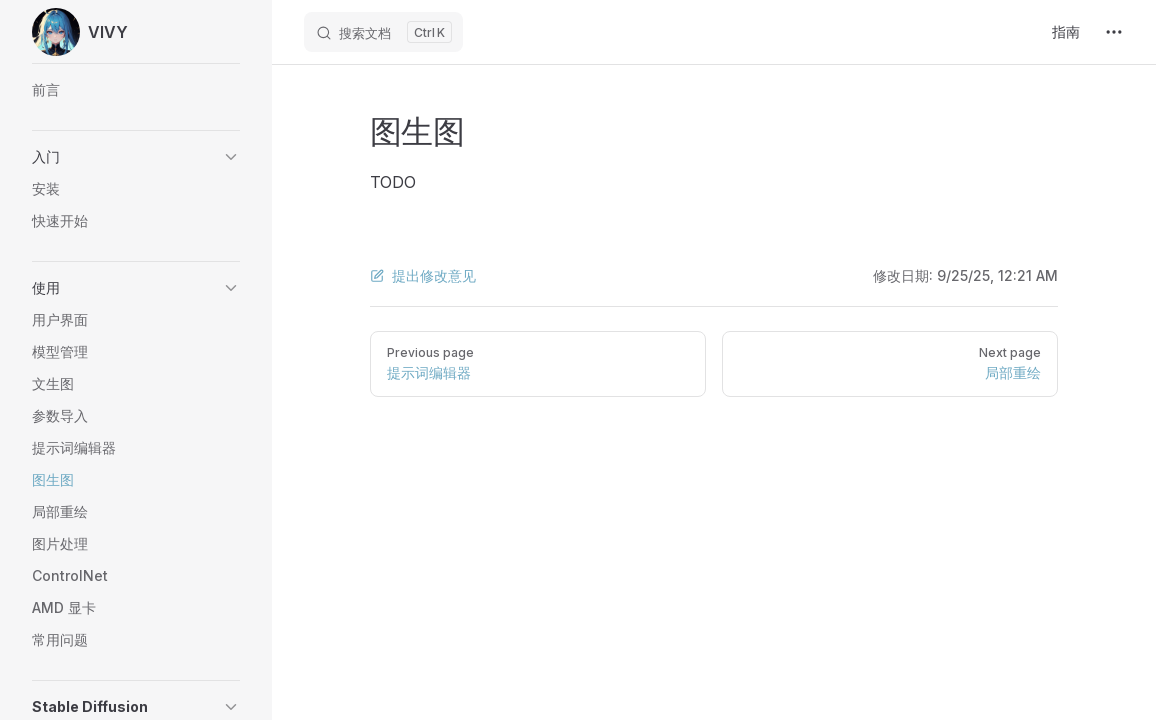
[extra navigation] (1114, 32)
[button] (136, 157)
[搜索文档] (383, 32)
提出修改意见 (423, 275)
